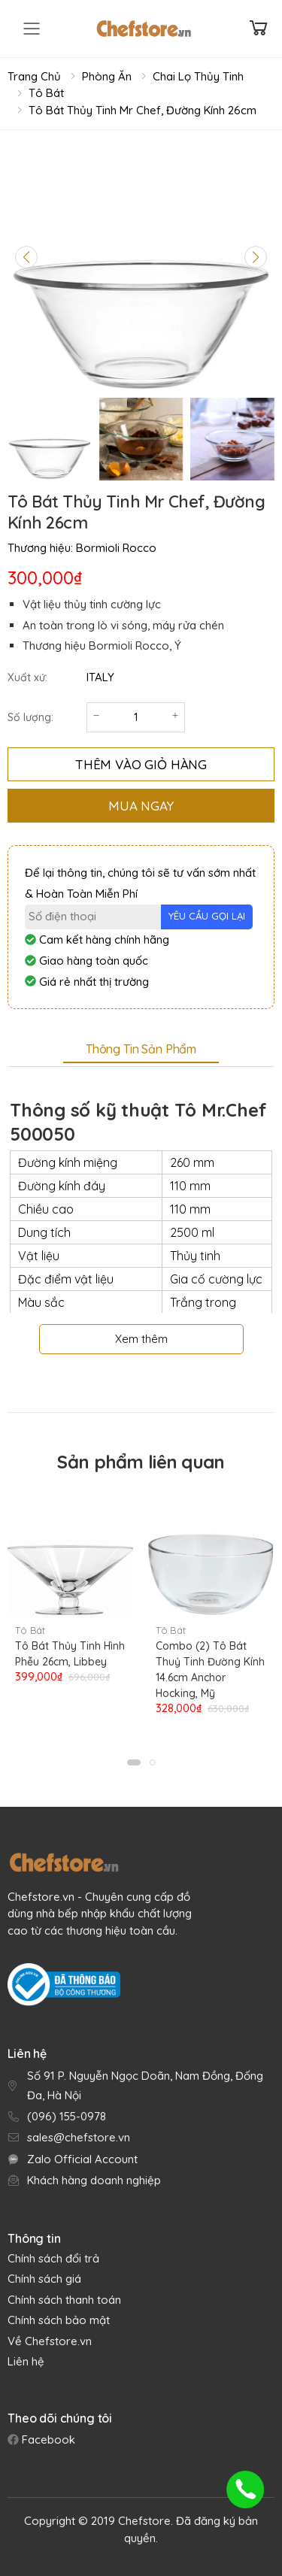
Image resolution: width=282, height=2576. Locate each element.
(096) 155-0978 (66, 2116)
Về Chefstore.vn (50, 2341)
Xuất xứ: (27, 677)
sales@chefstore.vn (78, 2137)
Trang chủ (34, 76)
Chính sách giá (44, 2278)
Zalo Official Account (82, 2159)
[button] (134, 1762)
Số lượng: (30, 717)
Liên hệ (26, 2361)
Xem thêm (141, 1339)
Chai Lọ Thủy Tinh (198, 76)
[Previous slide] (26, 257)
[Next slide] (255, 257)
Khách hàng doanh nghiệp (94, 2180)
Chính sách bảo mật (59, 2320)
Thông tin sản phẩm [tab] (141, 1048)
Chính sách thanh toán (64, 2300)
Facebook (47, 2439)
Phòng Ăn (107, 76)
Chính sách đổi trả (53, 2258)
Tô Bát (46, 93)
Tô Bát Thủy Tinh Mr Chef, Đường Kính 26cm (142, 110)
